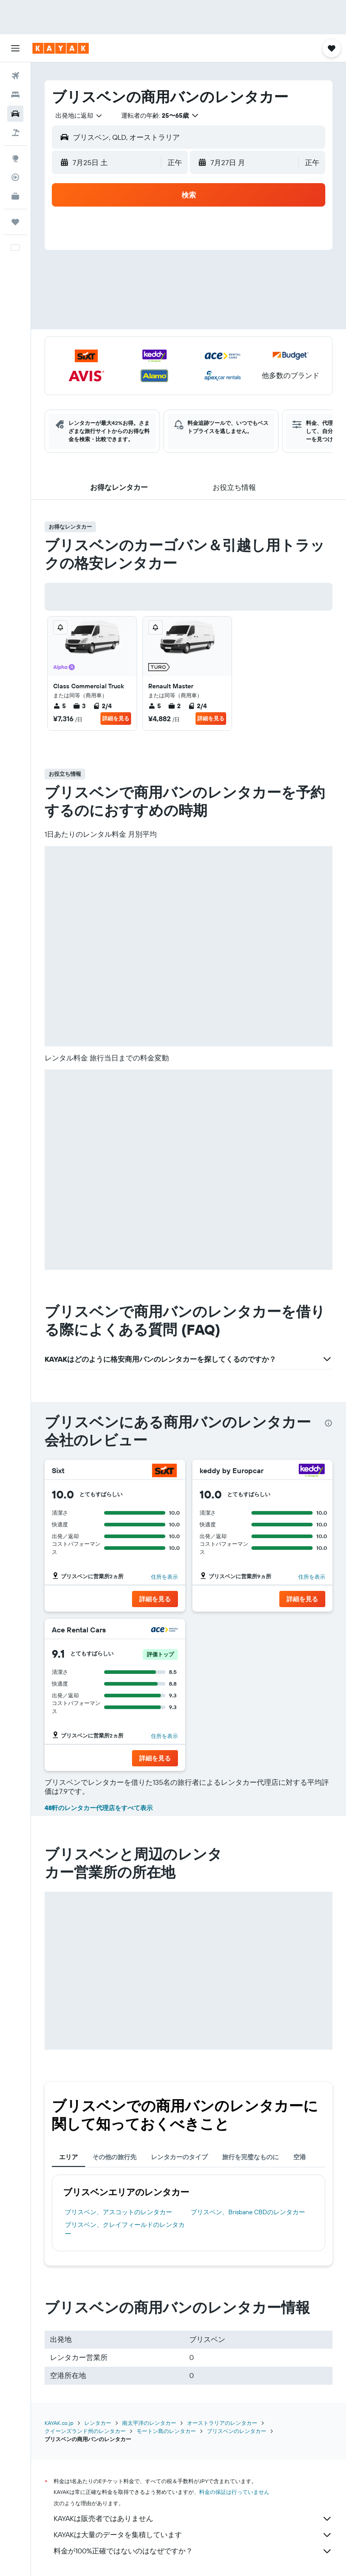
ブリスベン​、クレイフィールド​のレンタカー (125, 2229)
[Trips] (15, 222)
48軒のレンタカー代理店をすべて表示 (99, 1808)
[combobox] (79, 115)
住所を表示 (164, 1576)
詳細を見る (115, 718)
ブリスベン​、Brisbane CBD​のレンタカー (248, 2212)
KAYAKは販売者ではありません (193, 2518)
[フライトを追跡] (15, 177)
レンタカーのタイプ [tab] (179, 2157)
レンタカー (97, 2422)
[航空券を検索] (15, 76)
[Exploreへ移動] (15, 158)
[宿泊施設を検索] (15, 95)
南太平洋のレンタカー (149, 2422)
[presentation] (328, 1423)
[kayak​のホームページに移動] (60, 48)
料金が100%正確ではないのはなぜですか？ (193, 2551)
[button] (15, 48)
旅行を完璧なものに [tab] (250, 2157)
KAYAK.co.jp (59, 2422)
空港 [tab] (299, 2157)
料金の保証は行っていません (234, 2491)
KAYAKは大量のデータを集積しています (193, 2535)
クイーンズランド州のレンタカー (85, 2431)
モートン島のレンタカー (166, 2431)
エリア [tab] (68, 2157)
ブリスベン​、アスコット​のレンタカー (118, 2212)
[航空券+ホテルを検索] (15, 133)
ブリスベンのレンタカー (236, 2431)
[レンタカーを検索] (15, 114)
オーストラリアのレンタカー (222, 2422)
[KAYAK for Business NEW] (15, 196)
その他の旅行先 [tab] (114, 2157)
